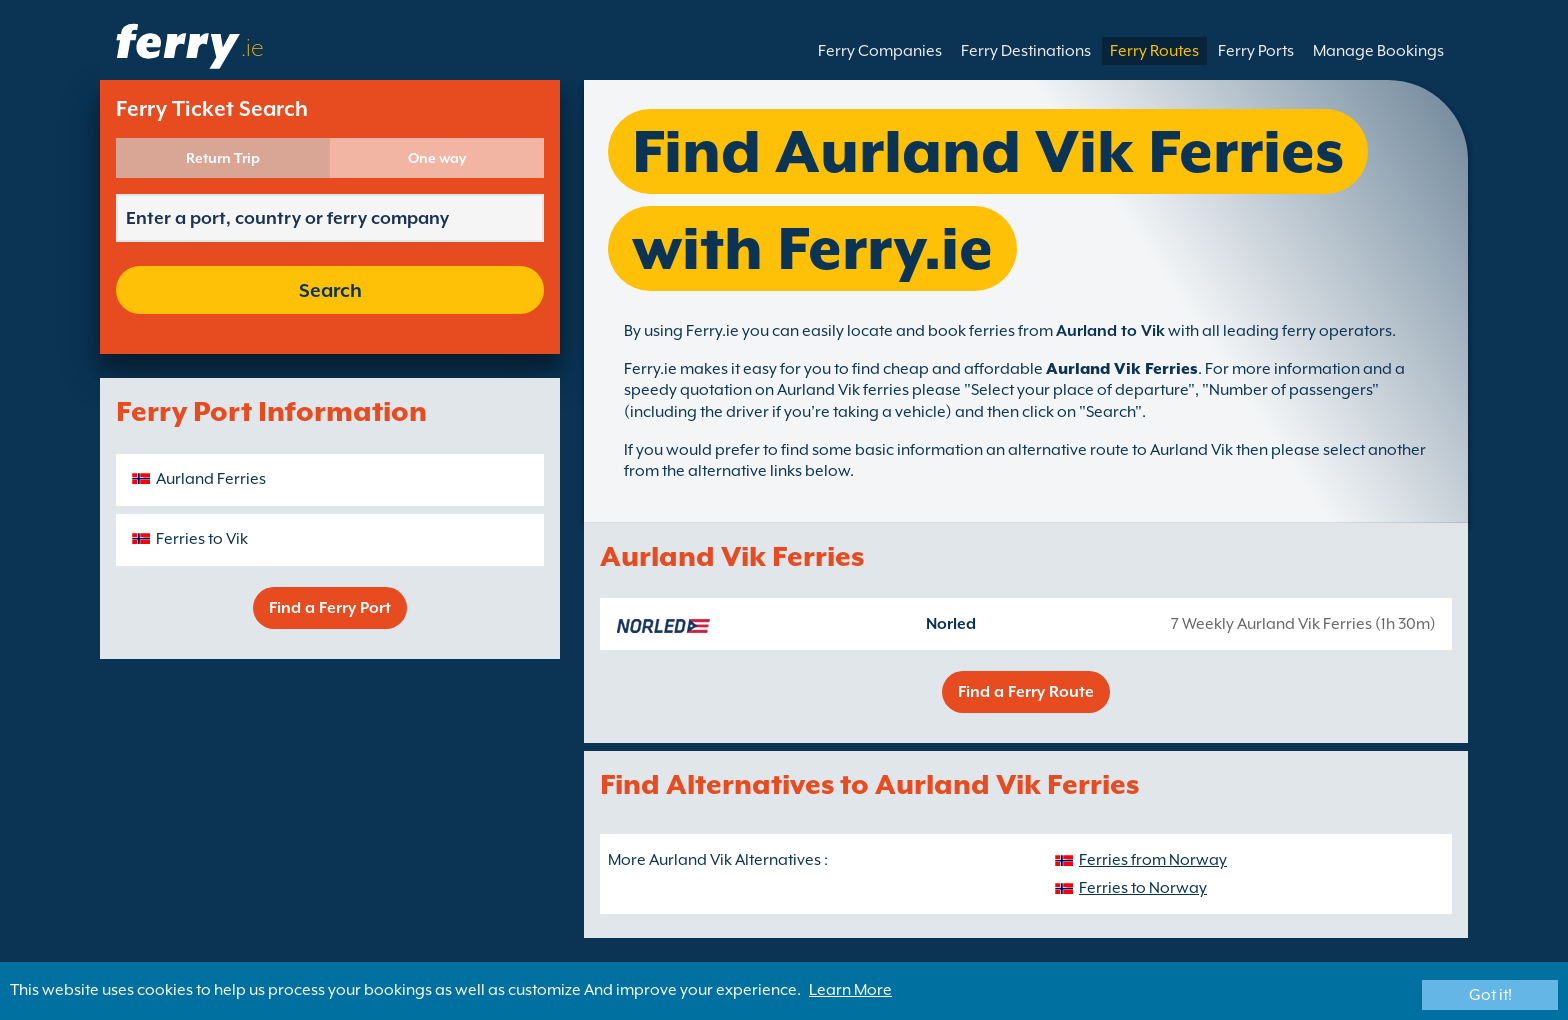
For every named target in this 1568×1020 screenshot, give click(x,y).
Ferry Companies (880, 51)
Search (330, 290)
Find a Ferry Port (330, 608)
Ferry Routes (1154, 51)
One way (437, 158)
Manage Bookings (1378, 51)
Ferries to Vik (202, 539)
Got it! (1490, 995)
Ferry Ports (1256, 51)
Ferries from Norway (1153, 860)
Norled (951, 624)
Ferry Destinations (1026, 51)
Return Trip (223, 158)
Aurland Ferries (211, 479)
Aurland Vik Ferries (1122, 369)
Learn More (850, 990)
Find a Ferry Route (1026, 692)
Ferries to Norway (1143, 888)
